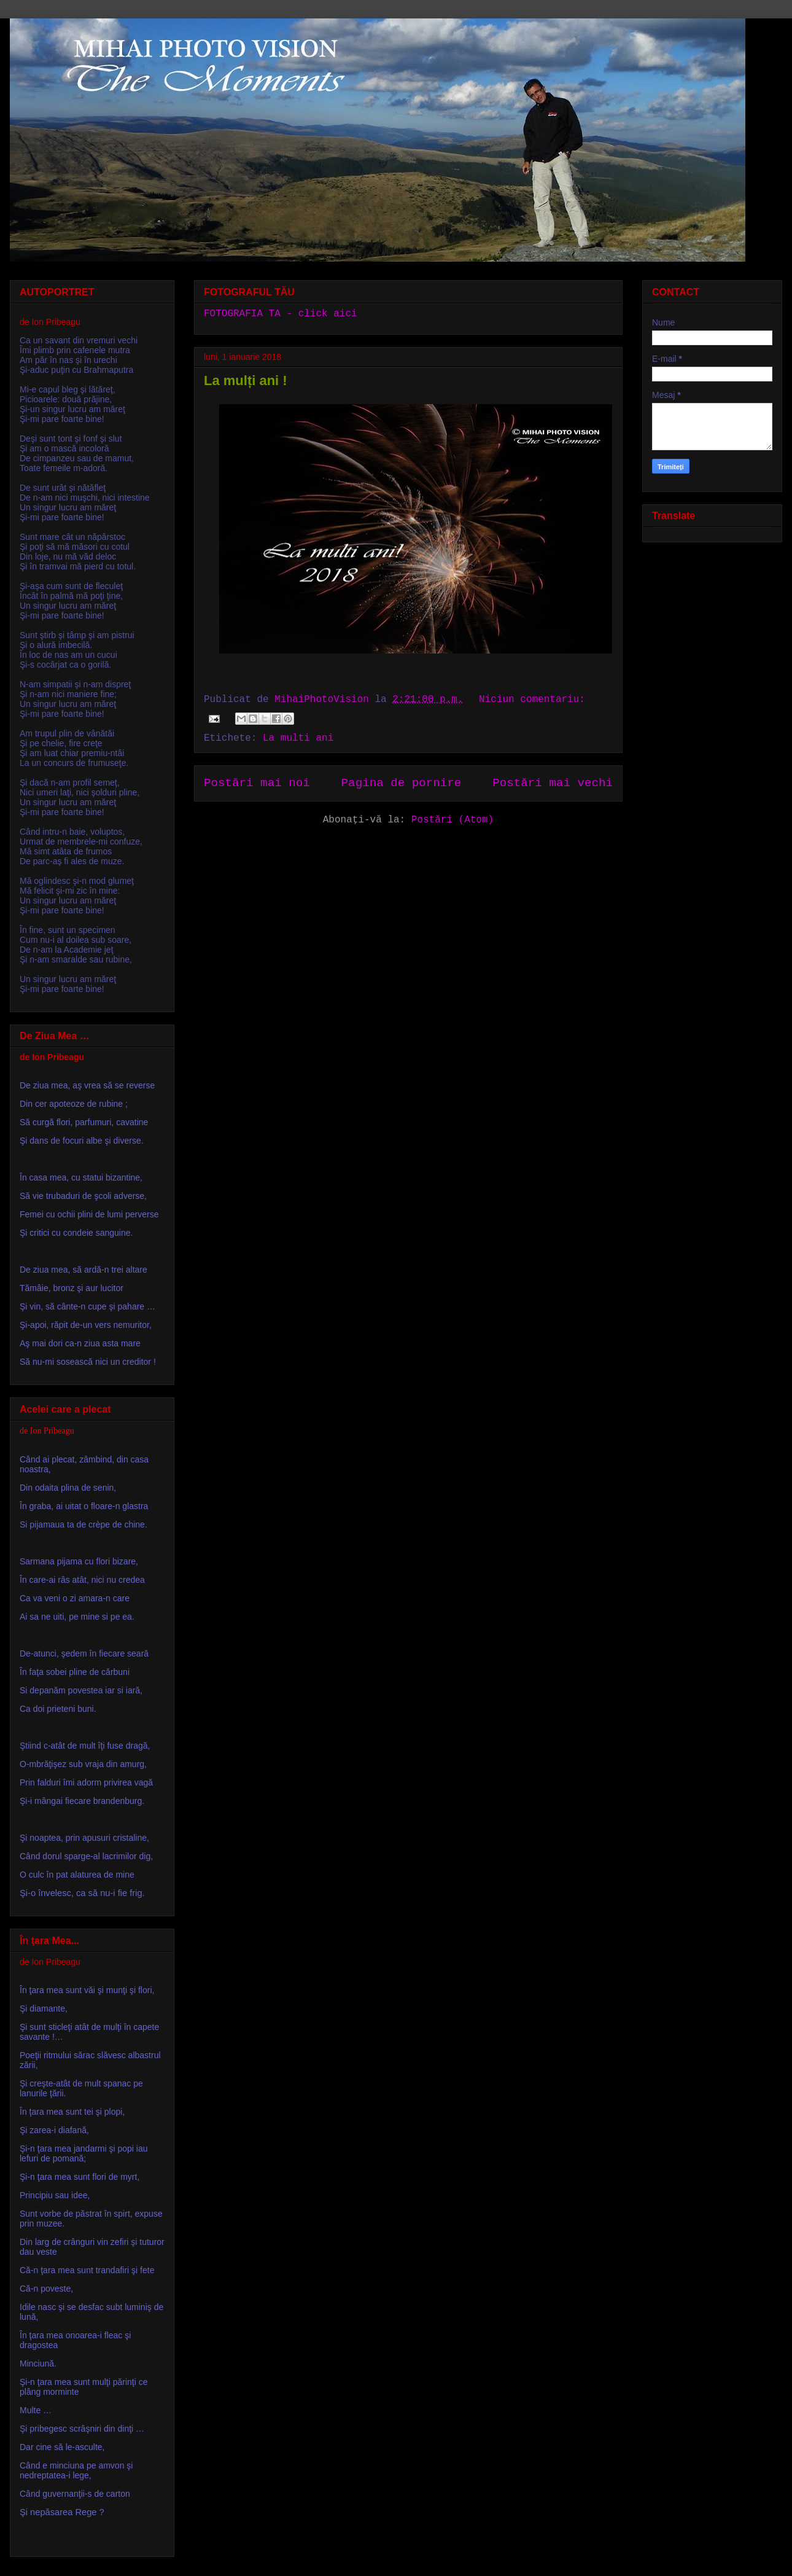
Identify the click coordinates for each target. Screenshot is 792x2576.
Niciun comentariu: (532, 699)
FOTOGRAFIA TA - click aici (280, 313)
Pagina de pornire (401, 783)
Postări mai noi (257, 783)
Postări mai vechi (552, 783)
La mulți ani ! (245, 380)
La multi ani (298, 738)
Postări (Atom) (452, 819)
